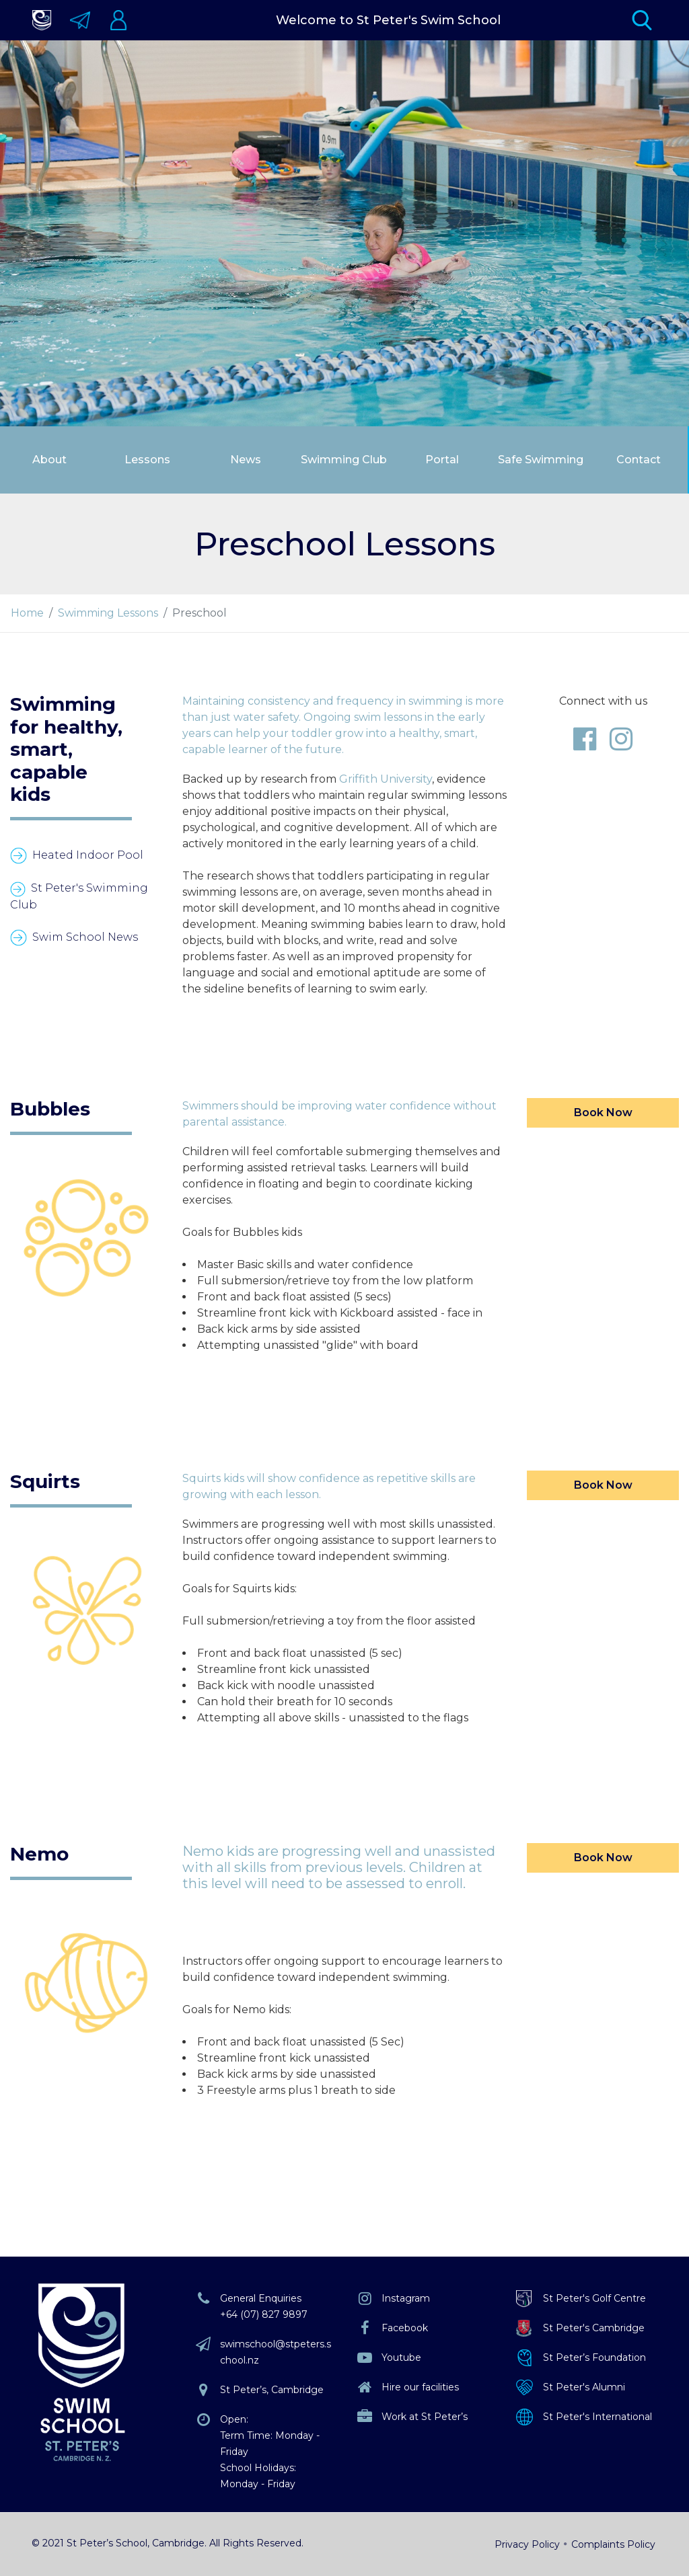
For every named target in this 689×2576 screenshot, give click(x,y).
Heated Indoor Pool (87, 855)
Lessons (147, 459)
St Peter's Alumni (584, 2387)
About (49, 459)
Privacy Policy (527, 2544)
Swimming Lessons (108, 613)
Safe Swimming (540, 459)
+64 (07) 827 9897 (263, 2314)
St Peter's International (597, 2417)
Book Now (603, 1112)
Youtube (401, 2357)
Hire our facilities (420, 2387)
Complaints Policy (613, 2544)
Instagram (406, 2298)
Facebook (405, 2328)
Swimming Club (344, 459)
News (245, 459)
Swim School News (85, 937)
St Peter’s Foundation (594, 2357)
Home (27, 613)
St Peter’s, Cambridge (272, 2390)
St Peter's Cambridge (594, 2328)
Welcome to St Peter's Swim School (388, 20)
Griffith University (385, 779)
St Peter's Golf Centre (594, 2298)
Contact (638, 459)
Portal (442, 459)
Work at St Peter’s (425, 2417)
